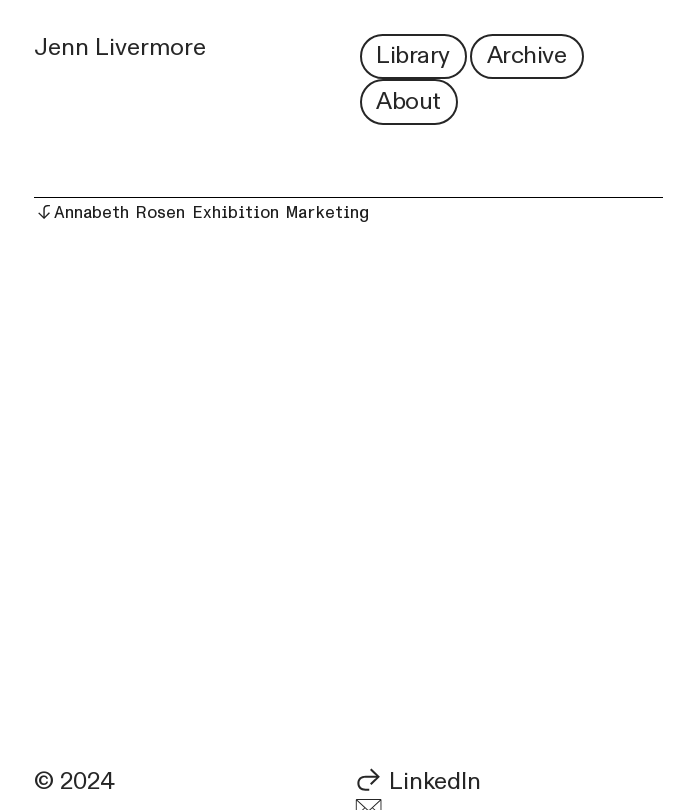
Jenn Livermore (120, 47)
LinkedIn (435, 781)
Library (413, 55)
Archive (527, 55)
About (408, 101)
